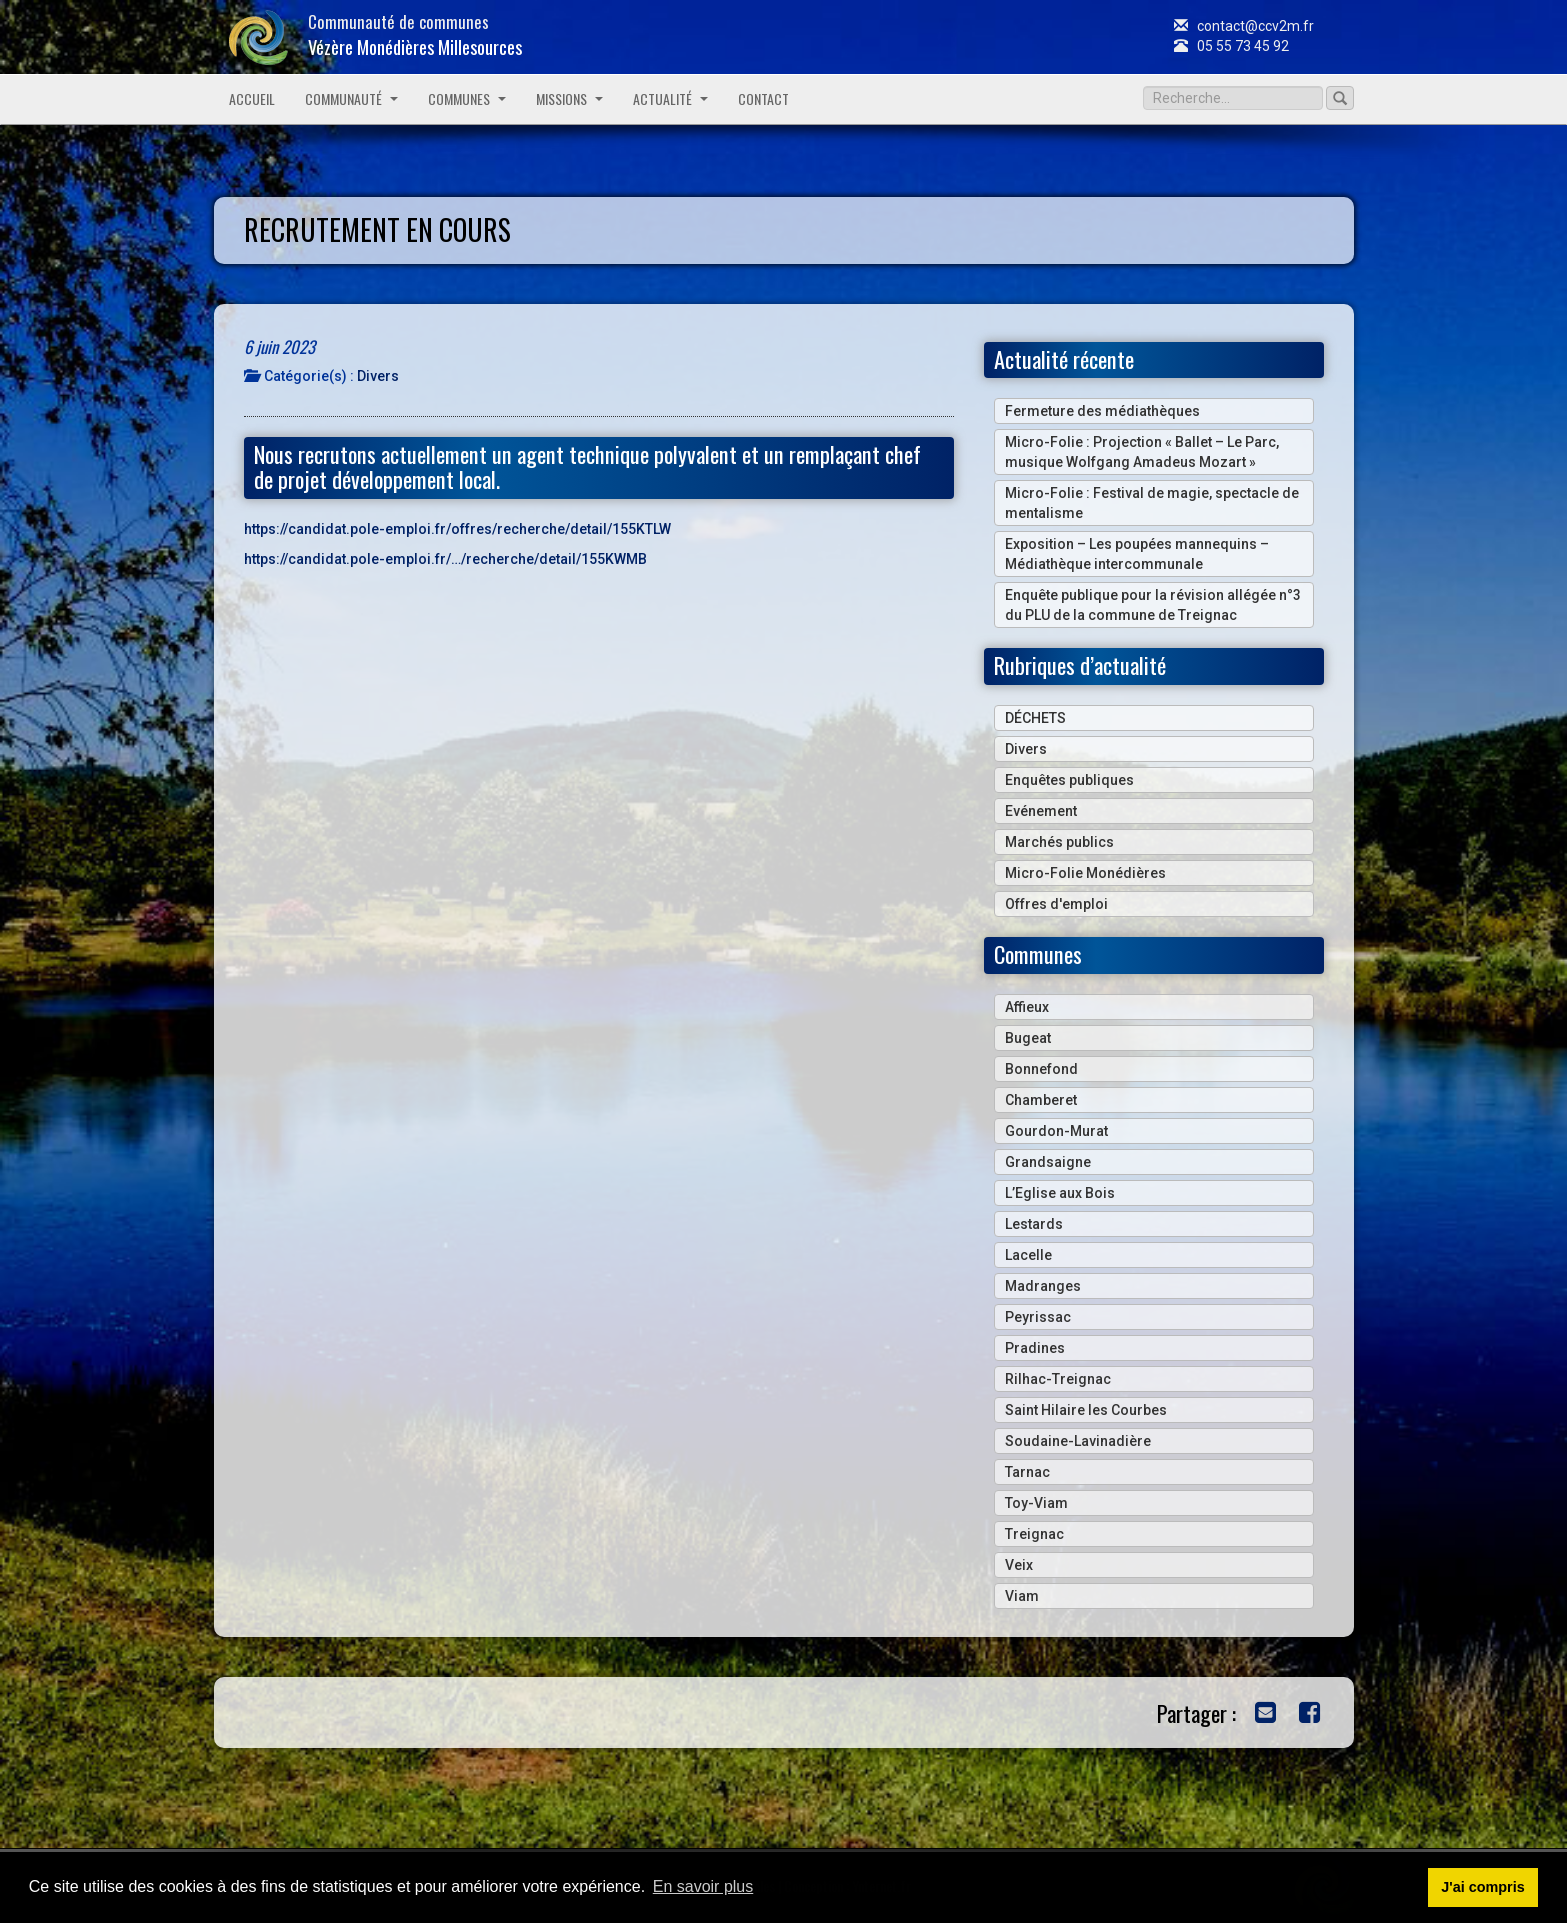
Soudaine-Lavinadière (1078, 1441)
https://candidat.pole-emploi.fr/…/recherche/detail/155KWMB (445, 559)
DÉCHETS (1035, 718)
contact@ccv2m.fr (1244, 26)
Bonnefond (1041, 1069)
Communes (467, 98)
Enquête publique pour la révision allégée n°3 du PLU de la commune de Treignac (1153, 605)
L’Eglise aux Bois (1060, 1193)
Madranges (1043, 1286)
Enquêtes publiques (1069, 780)
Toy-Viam (1036, 1503)
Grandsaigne (1048, 1162)
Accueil (252, 98)
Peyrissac (1038, 1317)
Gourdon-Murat (1056, 1131)
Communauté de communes (415, 34)
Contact (763, 98)
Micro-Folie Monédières (1085, 873)
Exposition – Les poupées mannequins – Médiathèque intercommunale (1137, 554)
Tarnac (1027, 1472)
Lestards (1034, 1224)
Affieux (1027, 1007)
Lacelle (1028, 1255)
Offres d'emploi (1056, 904)
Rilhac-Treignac (1058, 1379)
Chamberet (1041, 1100)
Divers (378, 376)
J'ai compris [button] (1482, 1887)
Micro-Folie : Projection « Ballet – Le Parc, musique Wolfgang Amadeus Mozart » (1142, 452)
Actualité (670, 98)
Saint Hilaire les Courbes (1086, 1410)
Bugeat (1028, 1038)
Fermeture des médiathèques (1102, 411)
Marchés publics (1059, 842)
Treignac (1034, 1534)
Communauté (351, 98)
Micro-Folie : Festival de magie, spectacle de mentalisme (1152, 503)
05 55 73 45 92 (1231, 46)
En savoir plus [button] (703, 1886)
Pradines (1035, 1348)
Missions (569, 98)
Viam (1022, 1596)
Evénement (1041, 811)
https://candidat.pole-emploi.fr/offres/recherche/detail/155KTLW (457, 529)
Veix (1019, 1565)
